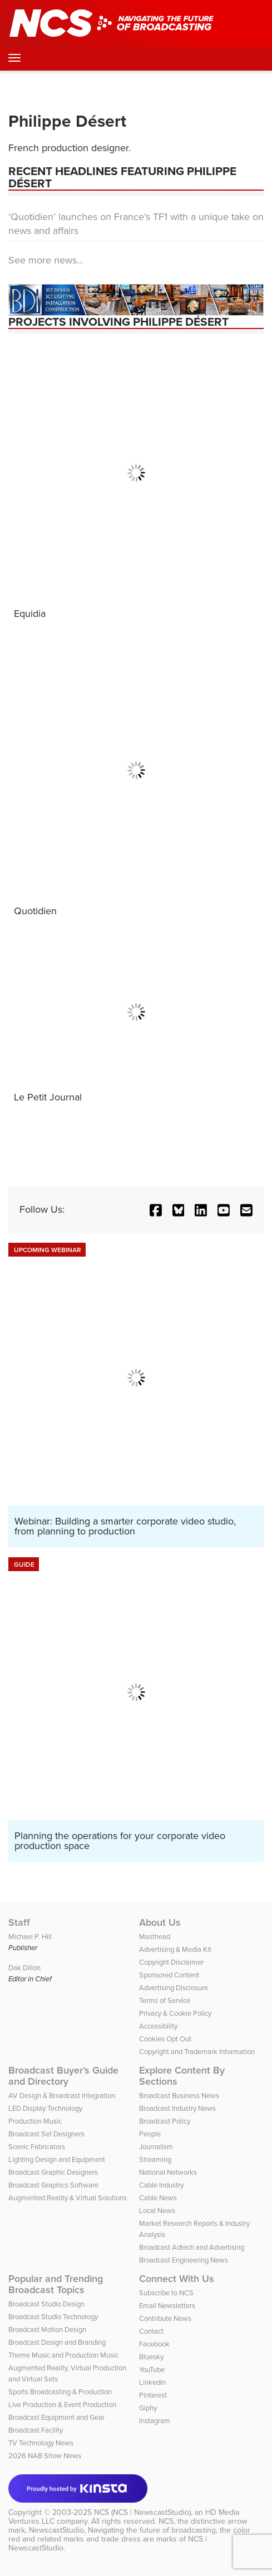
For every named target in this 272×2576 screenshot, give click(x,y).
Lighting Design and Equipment (56, 2159)
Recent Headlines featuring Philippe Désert (122, 177)
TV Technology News (40, 2443)
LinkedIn (152, 2382)
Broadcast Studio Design (46, 2304)
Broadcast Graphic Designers (53, 2172)
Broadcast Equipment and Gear (56, 2417)
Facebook (154, 2344)
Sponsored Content (169, 1975)
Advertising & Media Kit (175, 1949)
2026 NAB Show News (44, 2455)
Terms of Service (164, 2000)
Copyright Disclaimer (171, 1962)
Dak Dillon (24, 1967)
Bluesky (151, 2356)
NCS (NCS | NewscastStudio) (142, 2512)
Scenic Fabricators (36, 2146)
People (150, 2134)
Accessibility (158, 2026)
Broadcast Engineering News (183, 2260)
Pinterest (153, 2395)
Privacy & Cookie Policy (175, 2013)
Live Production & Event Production (62, 2404)
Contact (151, 2331)
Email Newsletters (167, 2305)
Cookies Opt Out (165, 2039)
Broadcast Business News (179, 2095)
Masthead (154, 1936)
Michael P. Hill (30, 1936)
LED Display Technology (45, 2108)
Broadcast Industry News (177, 2108)
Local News (157, 2210)
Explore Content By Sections (182, 2076)
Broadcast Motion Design (47, 2329)
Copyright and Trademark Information (197, 2051)
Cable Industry (161, 2185)
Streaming (155, 2159)
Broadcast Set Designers (46, 2134)
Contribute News (165, 2318)
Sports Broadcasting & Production (60, 2391)
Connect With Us (176, 2278)
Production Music (35, 2121)
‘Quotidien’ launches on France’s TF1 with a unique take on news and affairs (136, 224)
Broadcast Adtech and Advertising (191, 2247)
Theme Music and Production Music (63, 2355)
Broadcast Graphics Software (53, 2185)
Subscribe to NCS (166, 2293)
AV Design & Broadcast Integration (61, 2095)
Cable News (158, 2198)
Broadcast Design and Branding (57, 2342)
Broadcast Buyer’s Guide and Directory (63, 2076)
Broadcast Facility (35, 2430)
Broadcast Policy (164, 2121)
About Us (160, 1922)
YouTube (152, 2369)
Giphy (148, 2408)
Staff (19, 1922)
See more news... (45, 260)
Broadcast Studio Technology (53, 2316)
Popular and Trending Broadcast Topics (55, 2284)
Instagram (154, 2420)
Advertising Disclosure (173, 1987)
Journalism (156, 2146)
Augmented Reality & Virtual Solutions (67, 2198)
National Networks (168, 2172)
